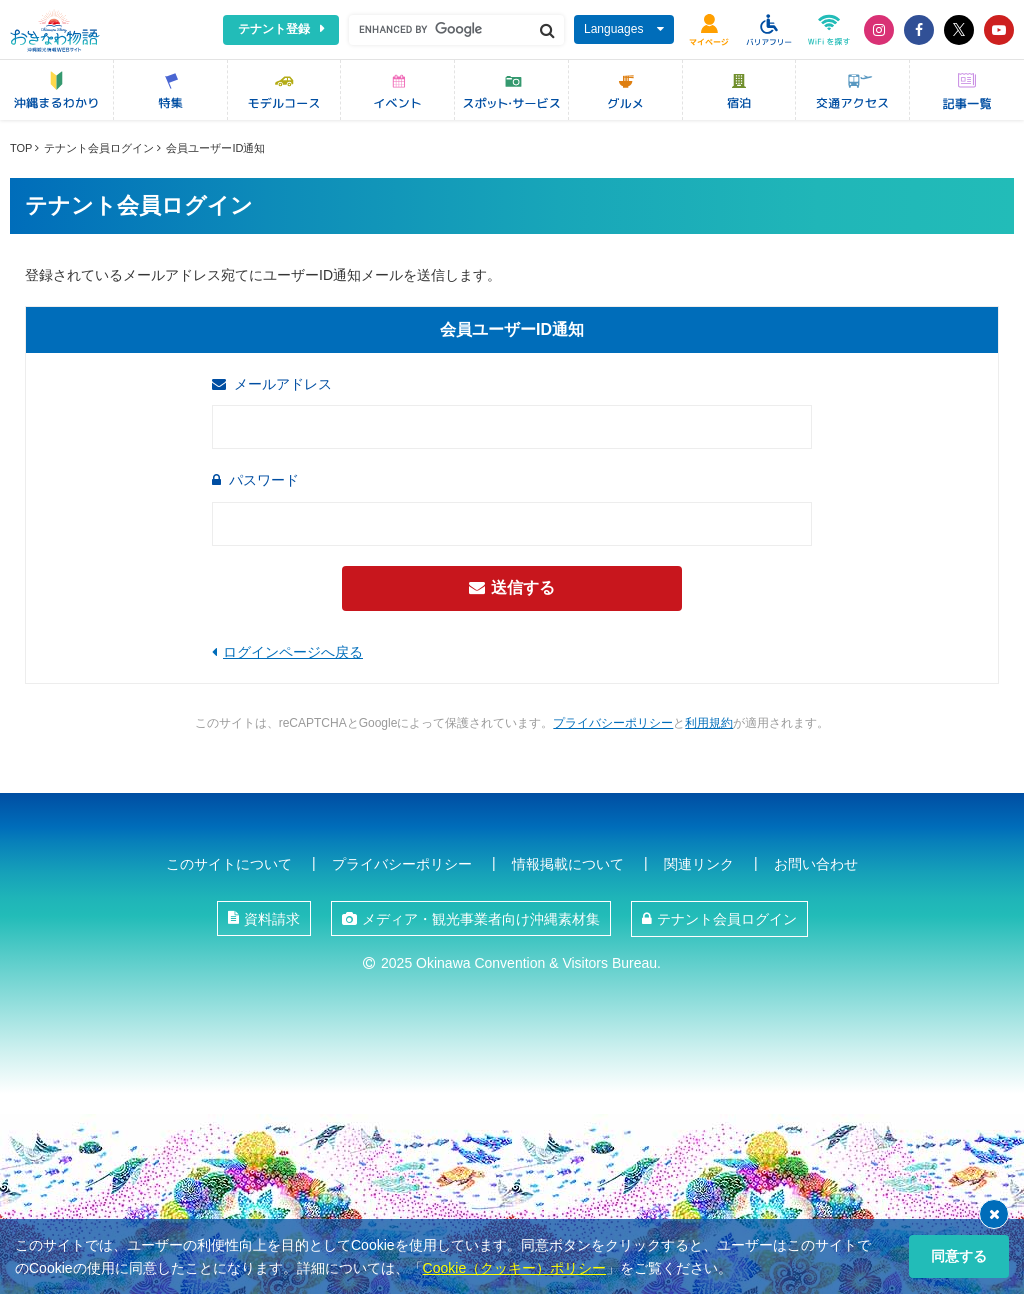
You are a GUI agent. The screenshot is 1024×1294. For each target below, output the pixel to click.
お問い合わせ (816, 864)
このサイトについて (229, 864)
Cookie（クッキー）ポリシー (515, 1268)
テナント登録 (274, 29)
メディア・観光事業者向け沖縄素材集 (481, 919)
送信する (512, 587)
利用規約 (709, 723)
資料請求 (272, 919)
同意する (959, 1256)
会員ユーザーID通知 (215, 148)
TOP (21, 148)
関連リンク (699, 864)
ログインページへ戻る (293, 652)
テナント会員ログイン (99, 148)
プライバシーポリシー (613, 723)
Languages (613, 29)
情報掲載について (568, 864)
